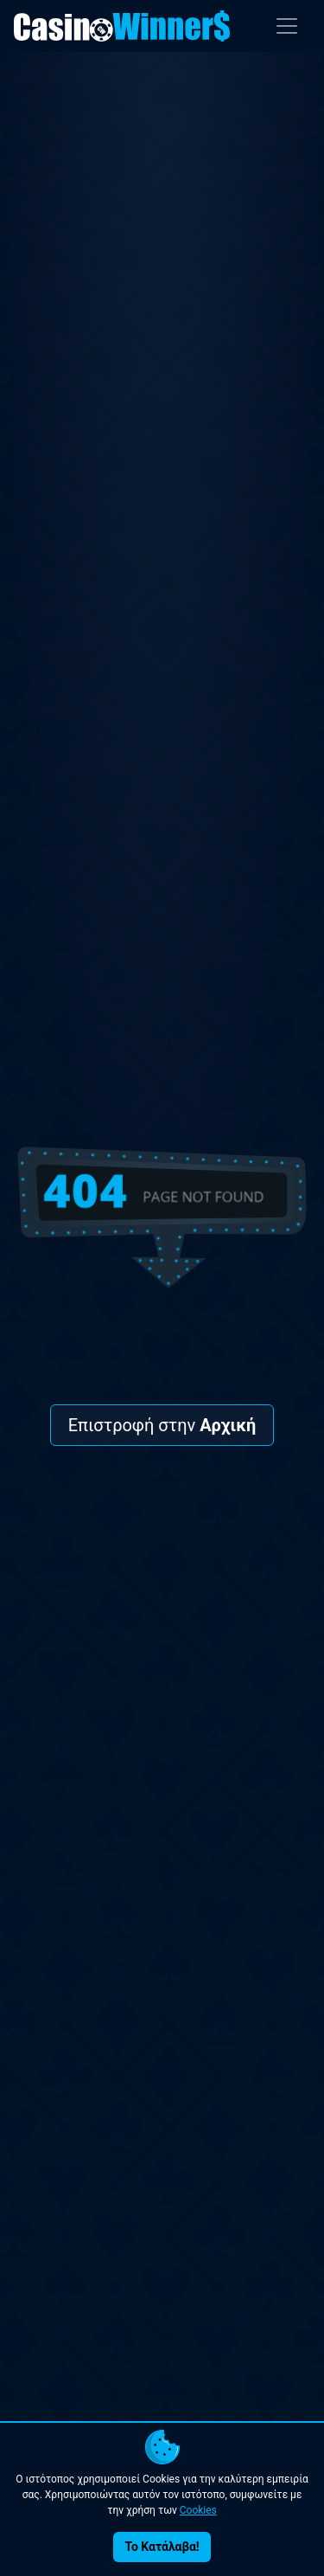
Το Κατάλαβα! (161, 2547)
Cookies (198, 2510)
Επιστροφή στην (162, 1425)
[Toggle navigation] (287, 26)
